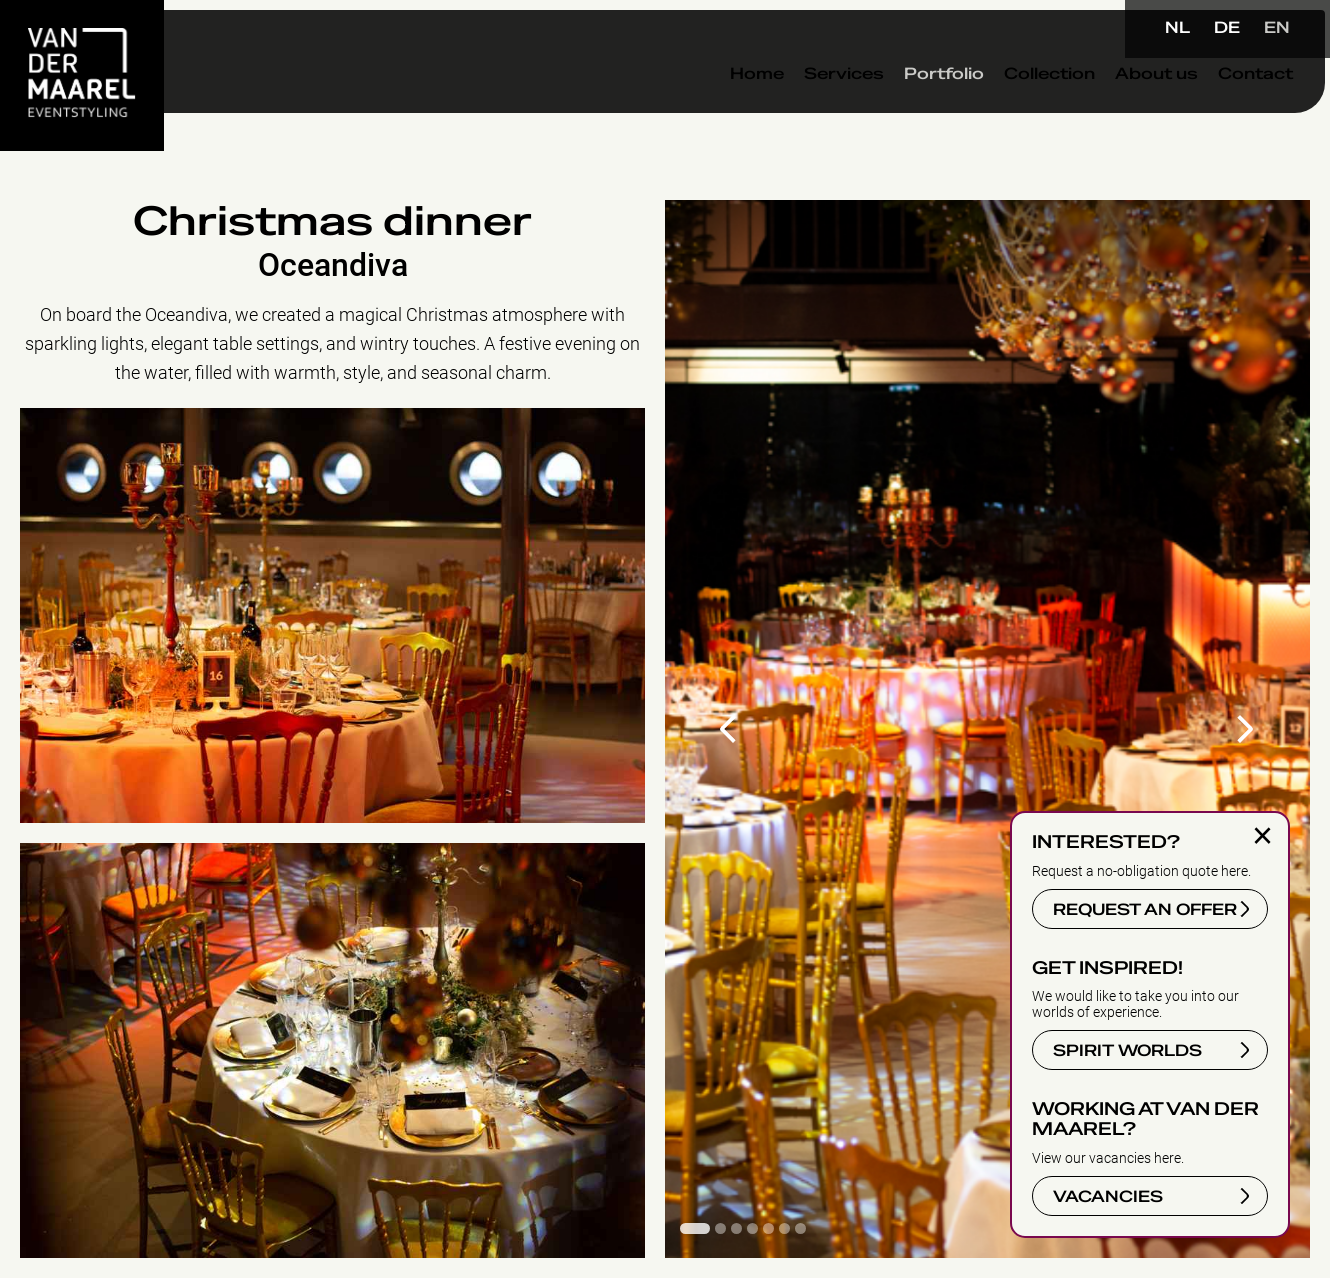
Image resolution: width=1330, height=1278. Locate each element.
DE (1227, 28)
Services (801, 109)
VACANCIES (1108, 1197)
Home (714, 109)
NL (1177, 28)
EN (1277, 28)
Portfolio (901, 109)
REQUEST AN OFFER (1145, 910)
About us (1113, 109)
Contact (1212, 109)
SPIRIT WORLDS (1127, 1051)
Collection (1006, 109)
